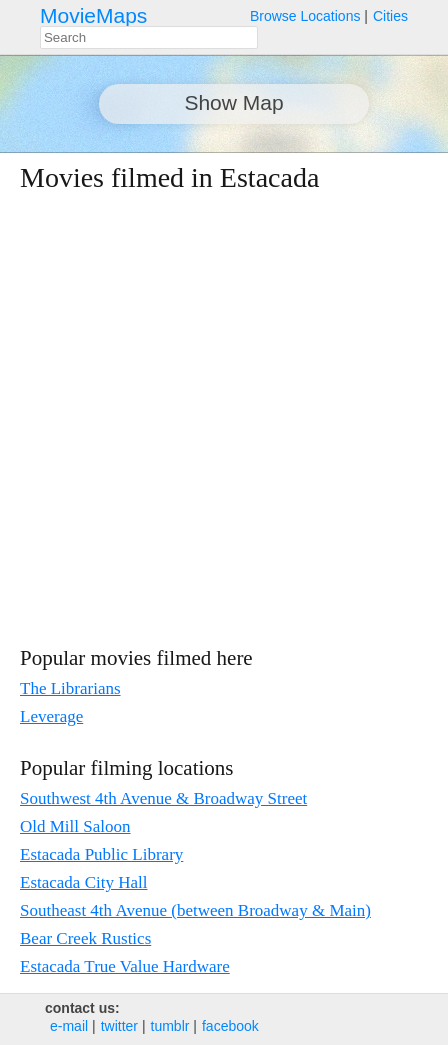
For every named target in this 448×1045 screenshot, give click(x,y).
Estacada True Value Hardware (125, 966)
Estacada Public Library (101, 854)
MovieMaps (93, 15)
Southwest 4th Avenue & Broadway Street (163, 798)
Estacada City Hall (83, 882)
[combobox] (149, 37)
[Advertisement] (204, 419)
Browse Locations (305, 16)
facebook (230, 1026)
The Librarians (70, 688)
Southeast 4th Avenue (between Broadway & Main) (195, 910)
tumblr (170, 1026)
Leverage (51, 716)
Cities (390, 16)
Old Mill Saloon (75, 826)
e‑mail (69, 1026)
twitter (119, 1026)
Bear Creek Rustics (85, 938)
